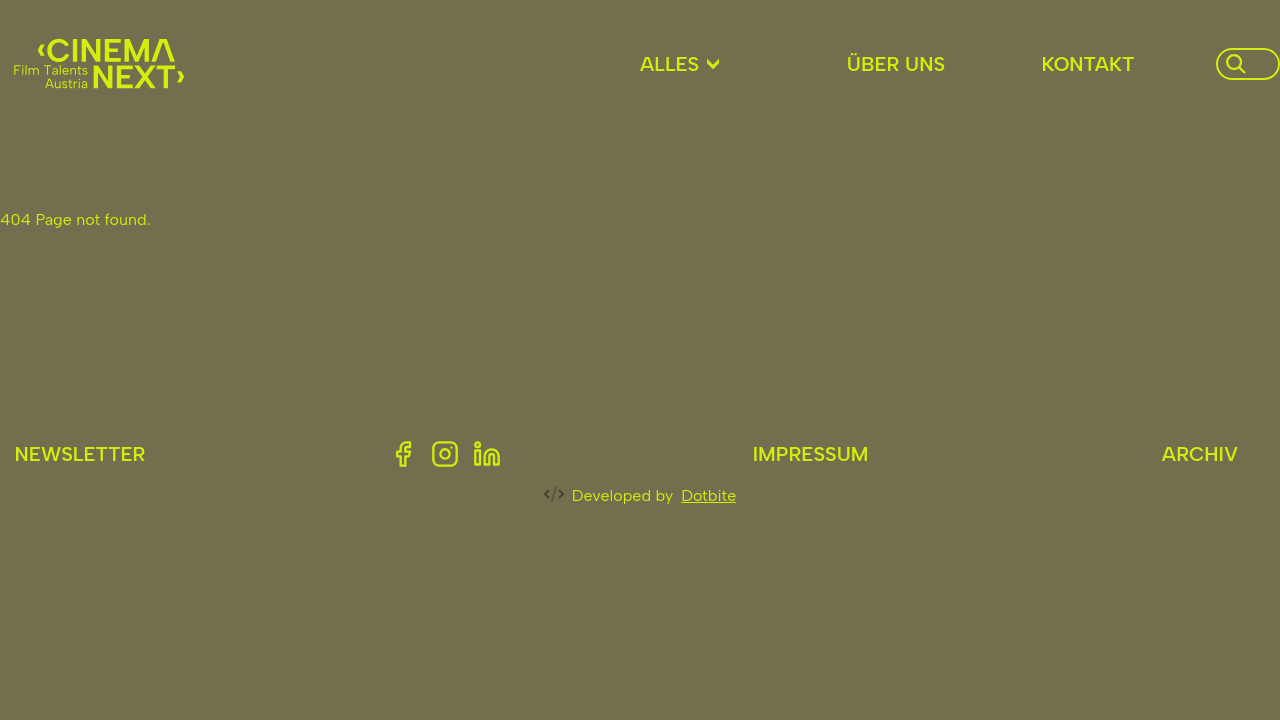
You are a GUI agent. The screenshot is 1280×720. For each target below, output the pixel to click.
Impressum (811, 454)
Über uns (896, 64)
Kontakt (1087, 64)
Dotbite (708, 495)
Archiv (1200, 454)
